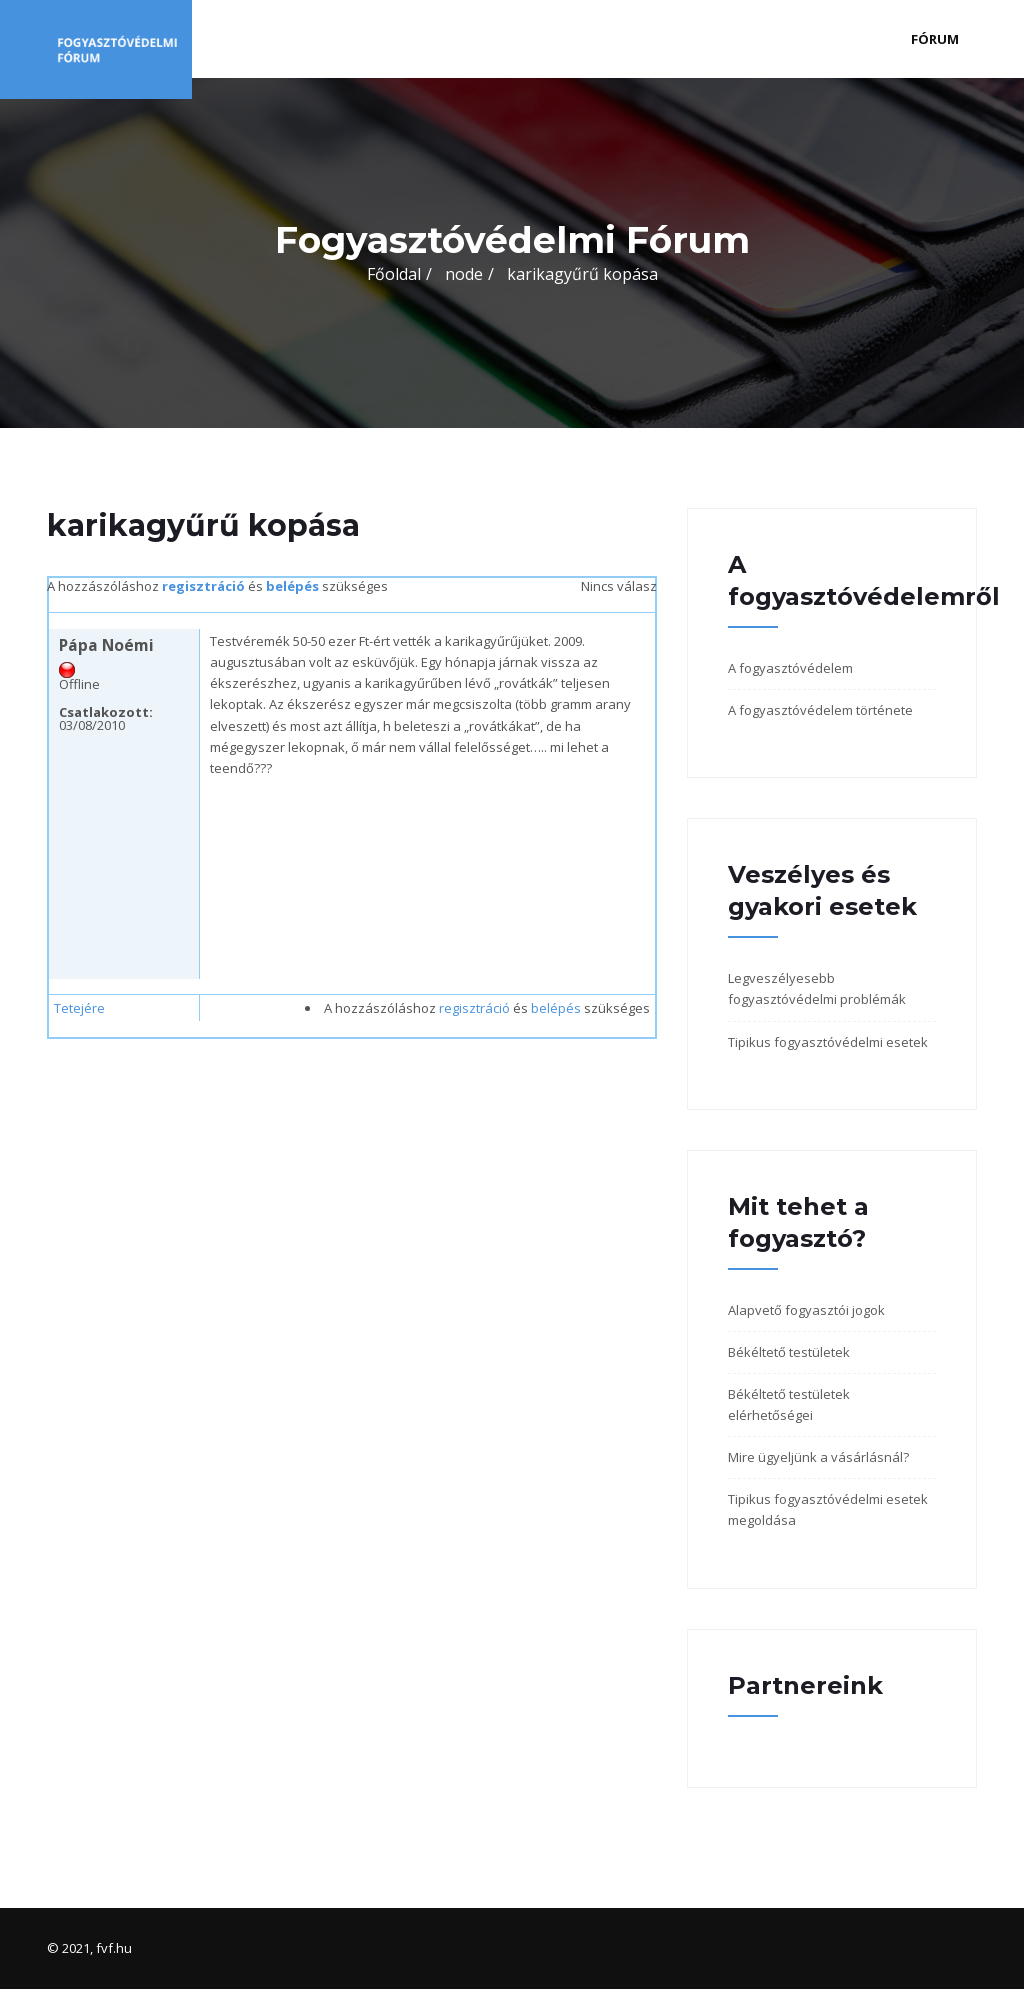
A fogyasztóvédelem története (820, 710)
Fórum (935, 39)
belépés (292, 586)
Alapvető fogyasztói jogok (806, 1310)
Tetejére (79, 1008)
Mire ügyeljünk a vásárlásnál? (818, 1457)
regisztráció (203, 586)
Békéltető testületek (789, 1352)
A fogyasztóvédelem (790, 668)
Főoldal (394, 274)
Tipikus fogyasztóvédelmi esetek (828, 1042)
